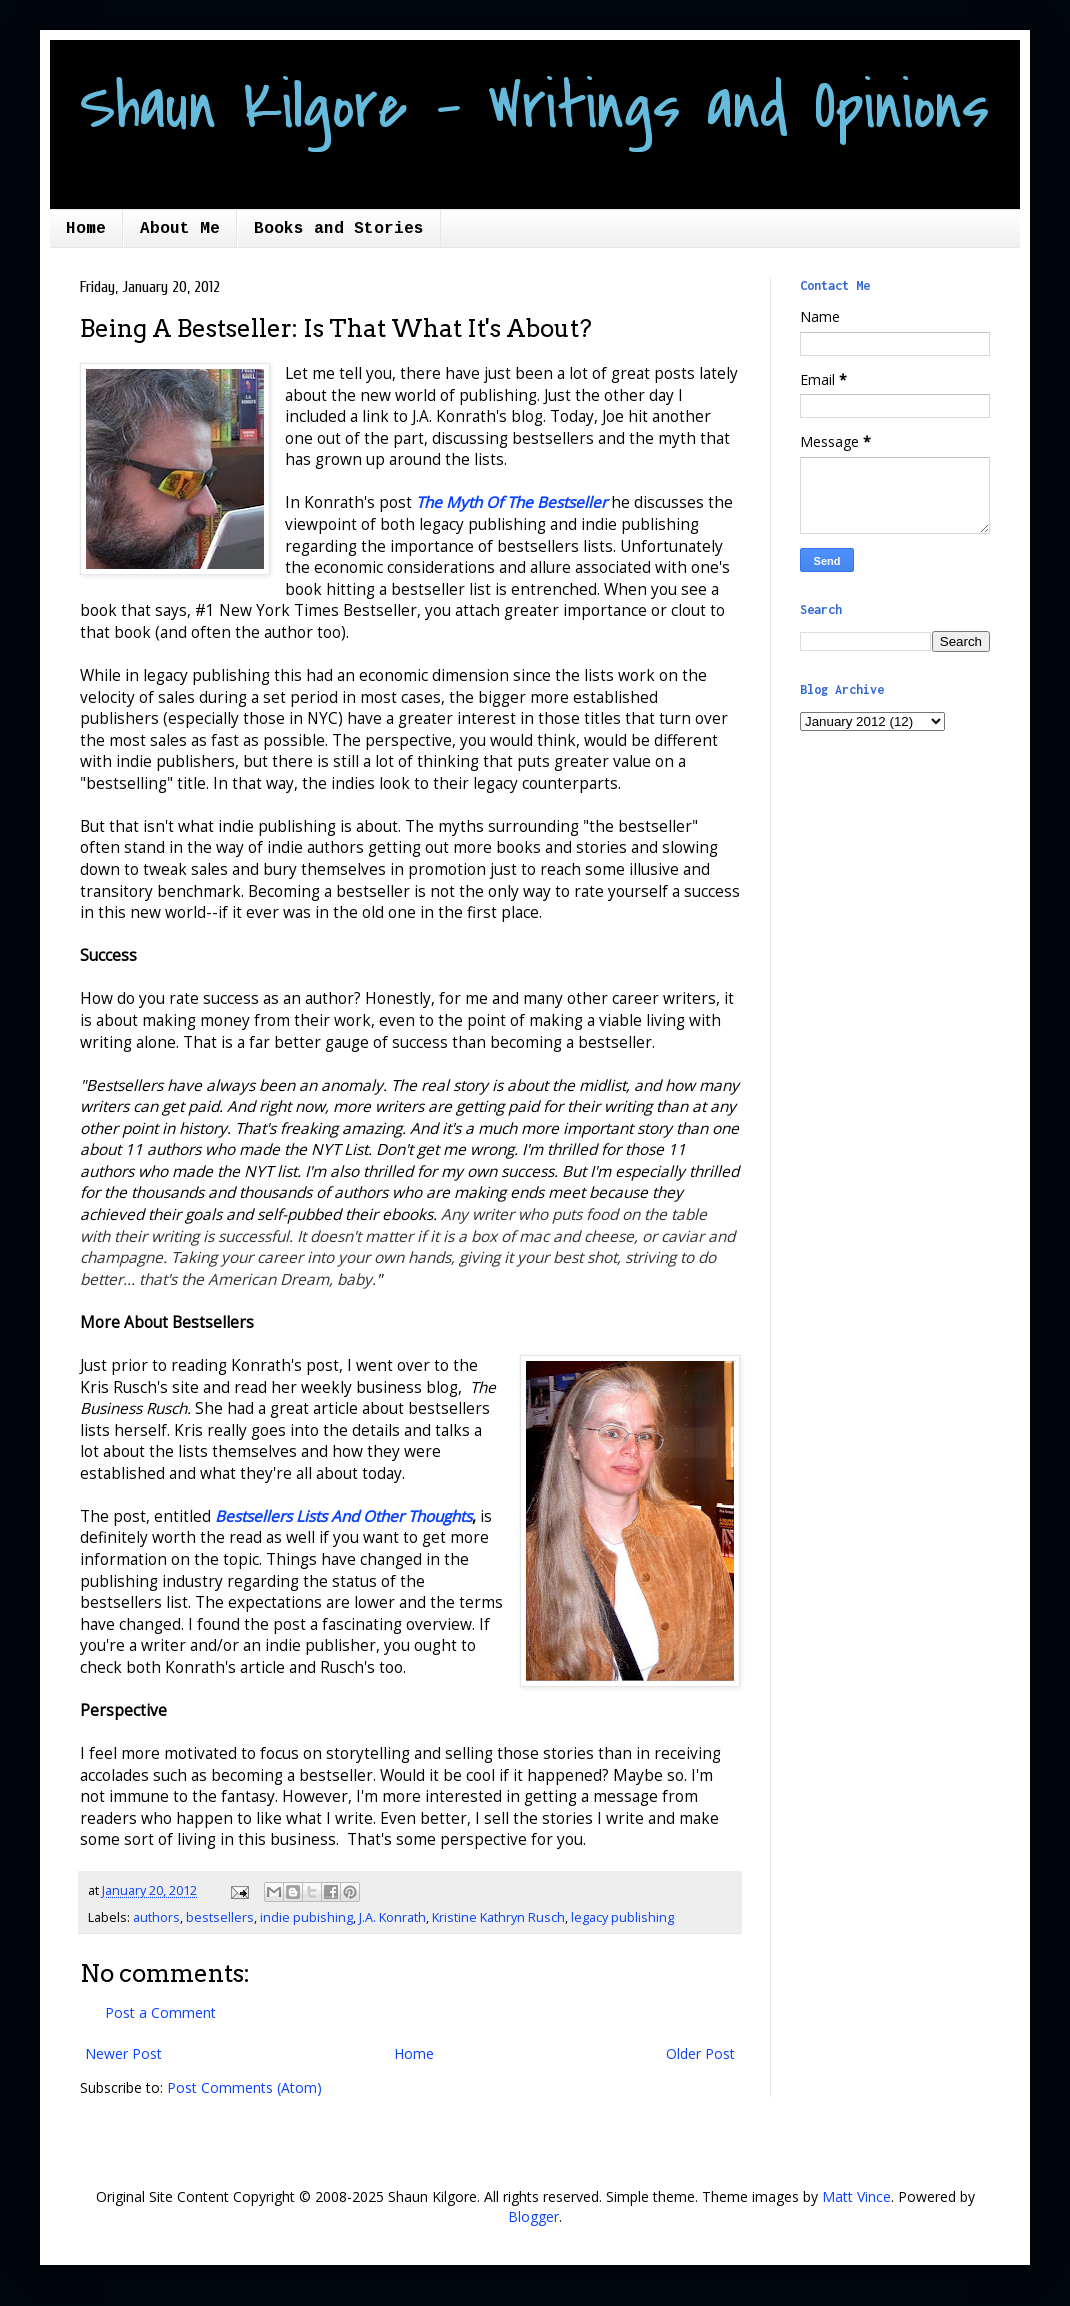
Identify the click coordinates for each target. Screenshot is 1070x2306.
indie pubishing (306, 1917)
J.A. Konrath (392, 1917)
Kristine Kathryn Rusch (498, 1917)
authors (156, 1917)
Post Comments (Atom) (244, 2087)
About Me (180, 229)
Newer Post (123, 2053)
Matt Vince (856, 2196)
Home (86, 229)
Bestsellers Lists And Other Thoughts (343, 1516)
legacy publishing (622, 1917)
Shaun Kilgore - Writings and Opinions (534, 107)
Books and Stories (339, 229)
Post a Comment (160, 2012)
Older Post (700, 2053)
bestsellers (220, 1917)
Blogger (533, 2216)
